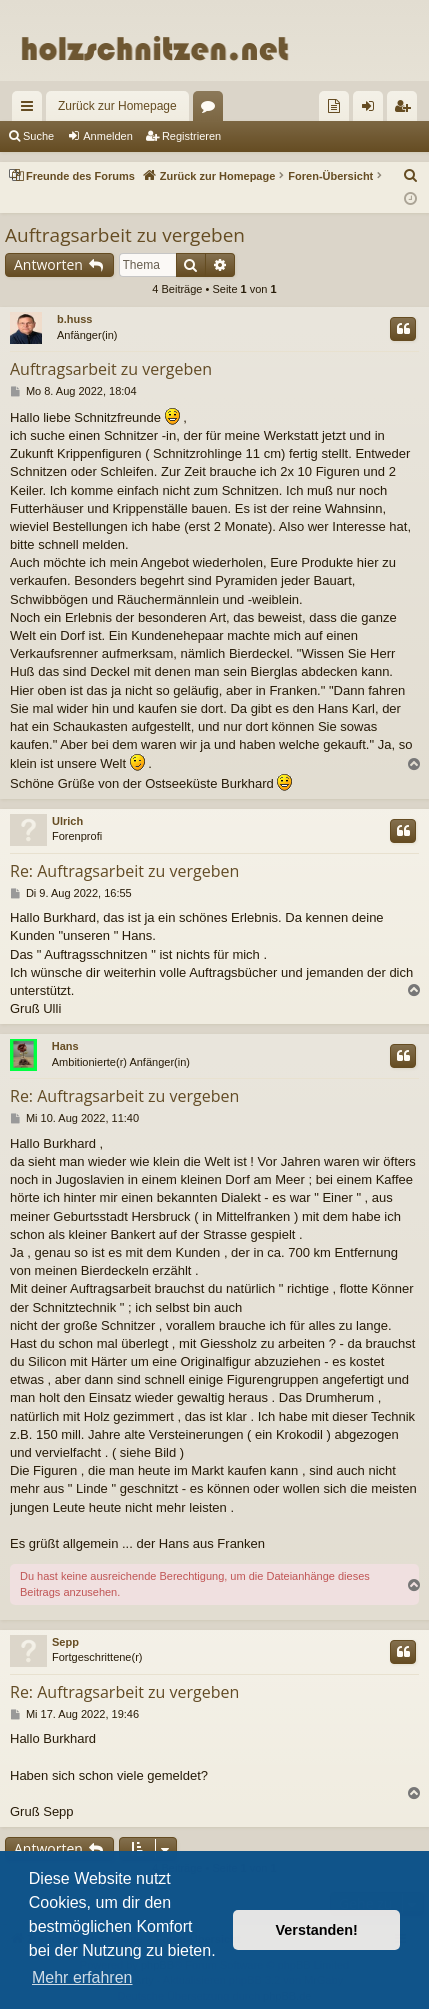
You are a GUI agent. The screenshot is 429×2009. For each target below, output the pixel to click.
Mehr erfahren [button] (82, 1977)
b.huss (74, 319)
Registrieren (191, 136)
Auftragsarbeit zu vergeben (125, 235)
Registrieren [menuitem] (406, 110)
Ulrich (67, 821)
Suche (38, 136)
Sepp (65, 1642)
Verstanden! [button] (317, 1930)
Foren (212, 110)
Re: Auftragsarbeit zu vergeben (124, 871)
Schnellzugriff (31, 110)
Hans (65, 1046)
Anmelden (108, 136)
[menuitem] (334, 106)
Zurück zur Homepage (117, 106)
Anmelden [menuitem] (372, 110)
